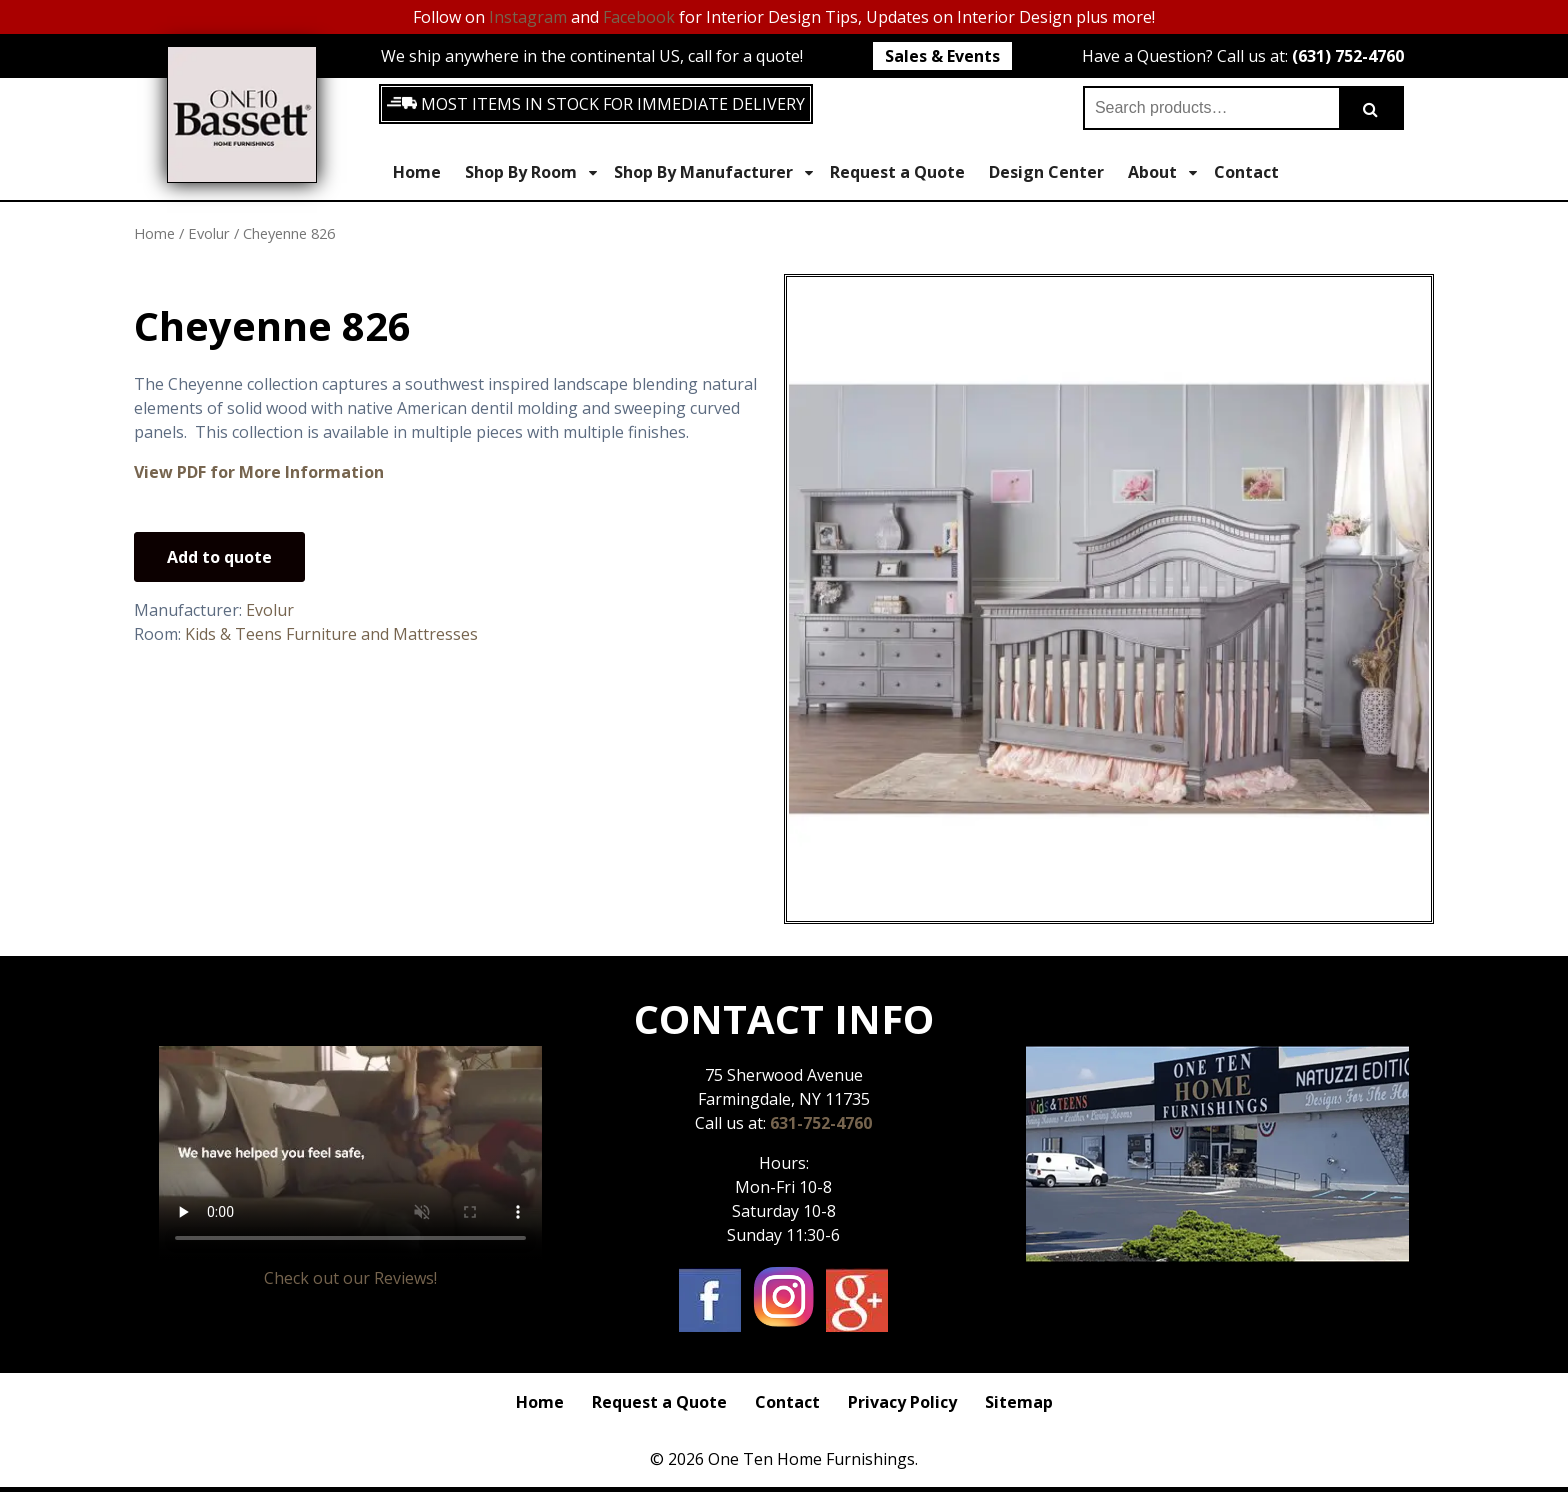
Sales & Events (942, 56)
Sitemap (1019, 1402)
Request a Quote (897, 172)
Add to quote (219, 557)
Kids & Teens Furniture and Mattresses (331, 634)
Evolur (209, 233)
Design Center (1046, 172)
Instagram (528, 17)
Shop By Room (531, 172)
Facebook (639, 17)
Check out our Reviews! (350, 1278)
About (1162, 172)
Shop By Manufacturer (713, 172)
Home (417, 172)
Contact (1246, 172)
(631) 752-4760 (1348, 56)
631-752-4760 (821, 1123)
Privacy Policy (902, 1402)
